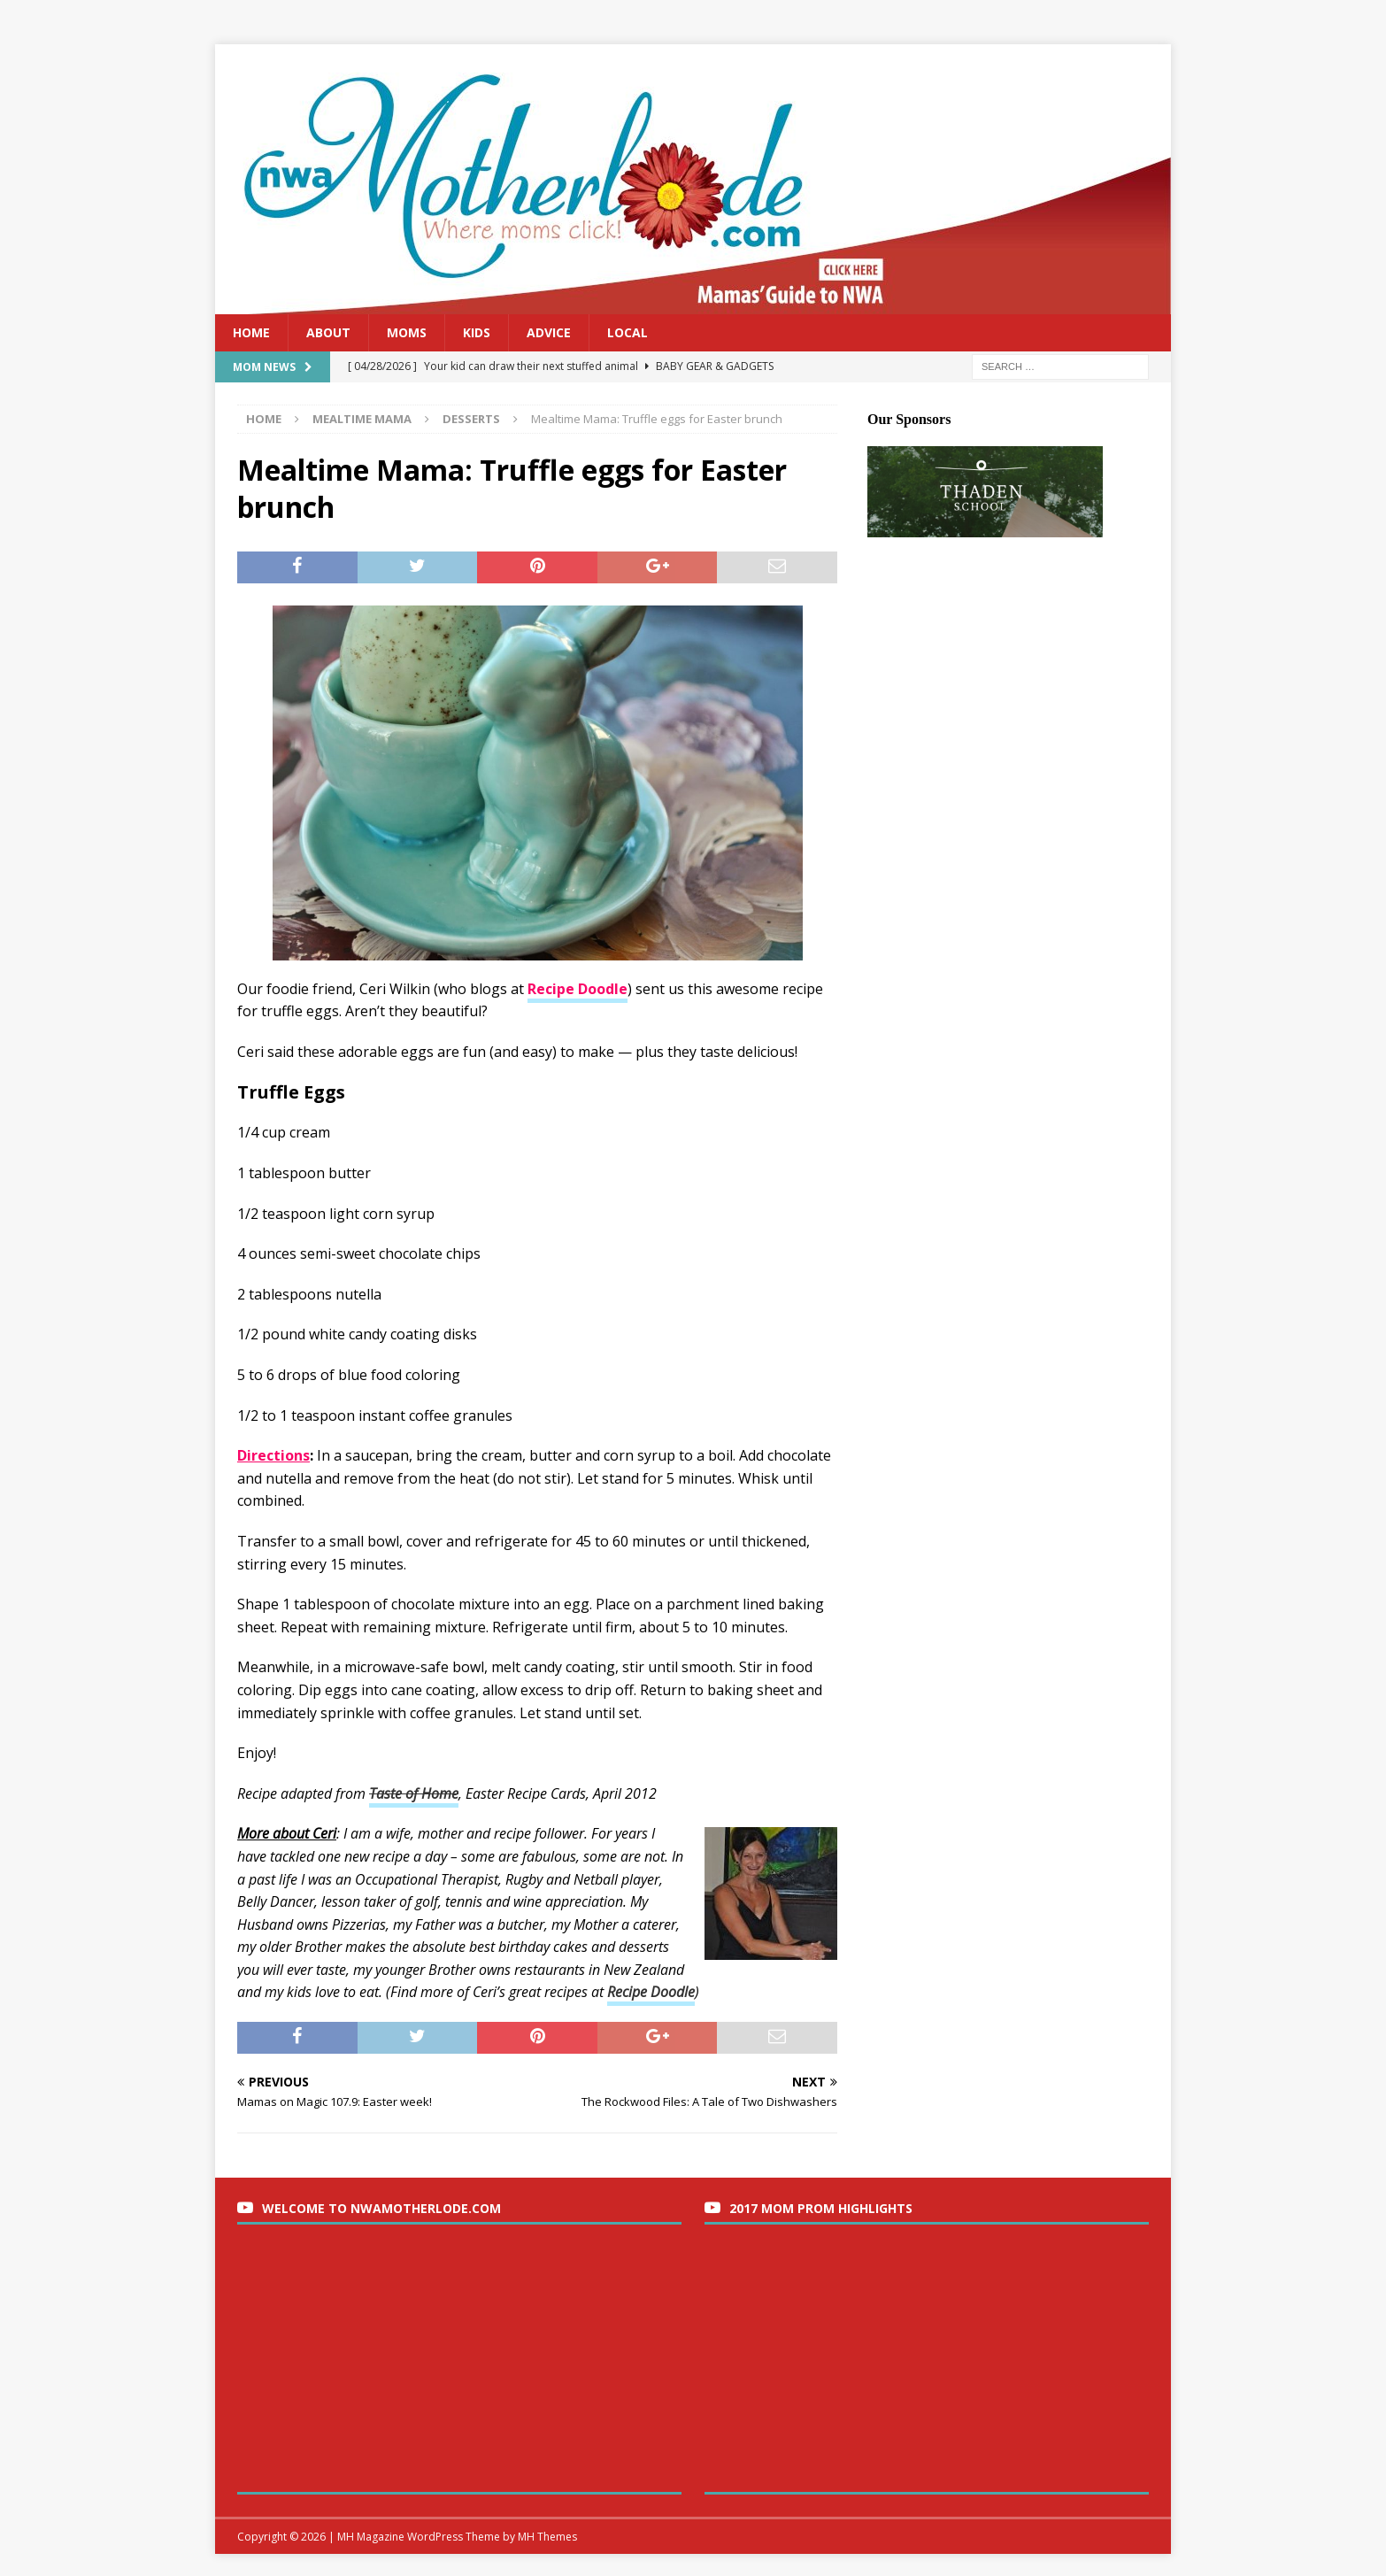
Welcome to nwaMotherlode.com (381, 2208)
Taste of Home (413, 1793)
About (328, 332)
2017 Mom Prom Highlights (820, 2208)
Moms (407, 332)
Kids (476, 332)
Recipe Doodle (651, 1991)
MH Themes (547, 2536)
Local (627, 332)
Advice (549, 332)
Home (251, 332)
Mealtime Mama (362, 419)
